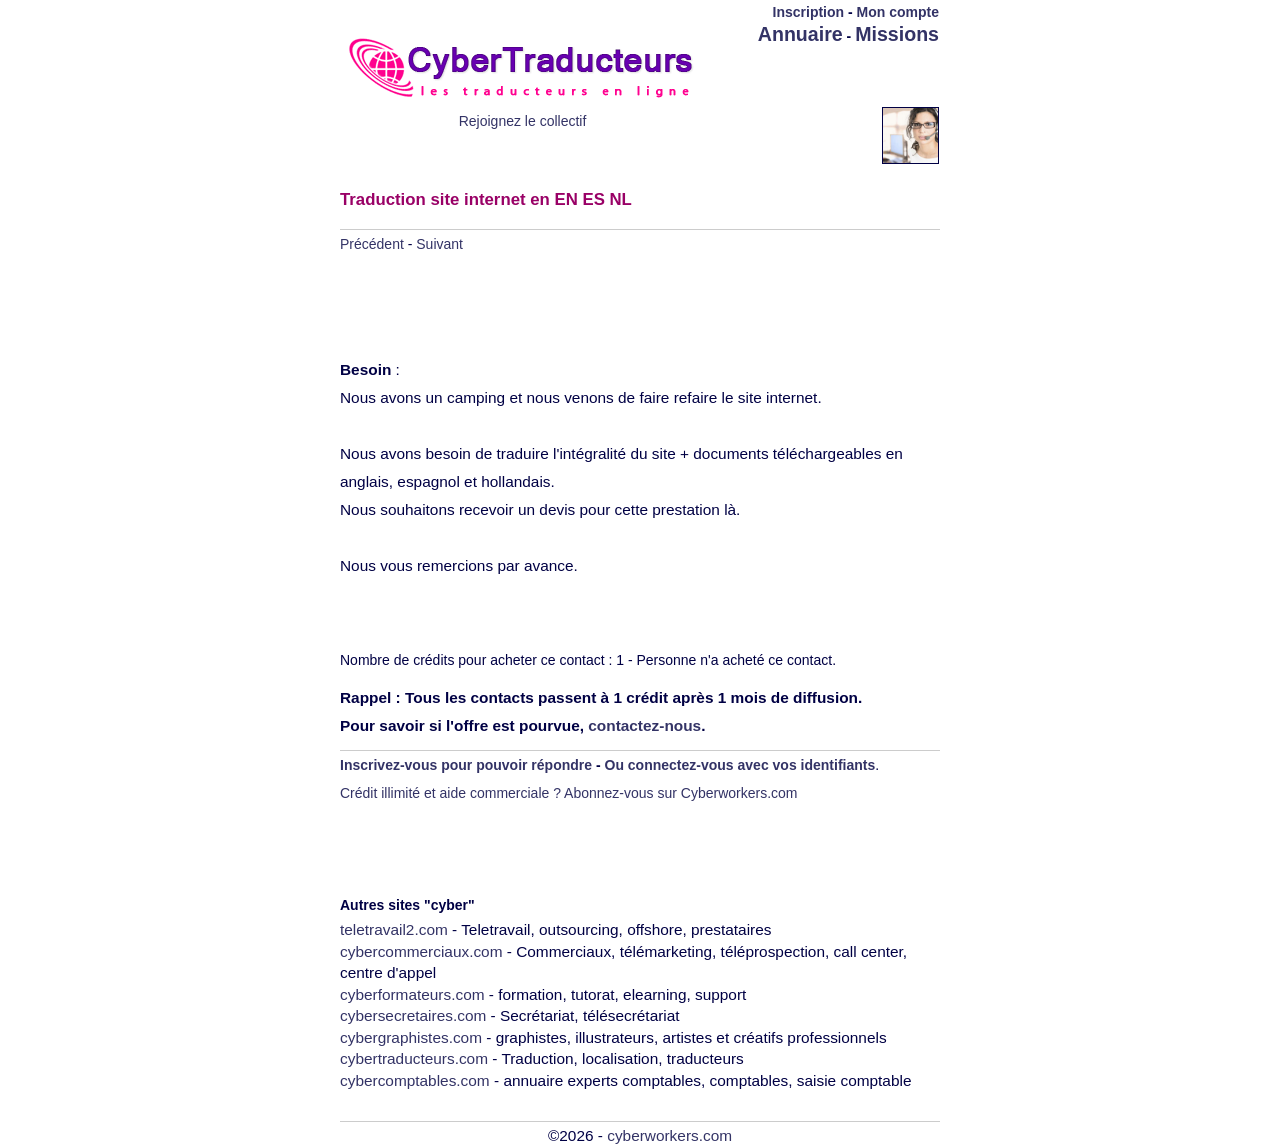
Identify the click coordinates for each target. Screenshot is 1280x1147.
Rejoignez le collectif (523, 121)
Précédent (372, 244)
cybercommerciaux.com (421, 951)
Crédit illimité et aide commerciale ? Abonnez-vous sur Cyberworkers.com (569, 793)
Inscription (809, 12)
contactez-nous (644, 725)
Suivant (439, 244)
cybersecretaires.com (413, 1015)
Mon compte (898, 12)
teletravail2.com (394, 929)
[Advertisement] (822, 77)
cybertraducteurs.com (414, 1058)
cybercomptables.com (415, 1080)
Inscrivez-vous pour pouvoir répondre (466, 765)
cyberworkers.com (669, 1135)
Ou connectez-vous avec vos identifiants (740, 765)
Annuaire (800, 34)
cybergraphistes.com (411, 1037)
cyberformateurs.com (412, 994)
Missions (897, 34)
